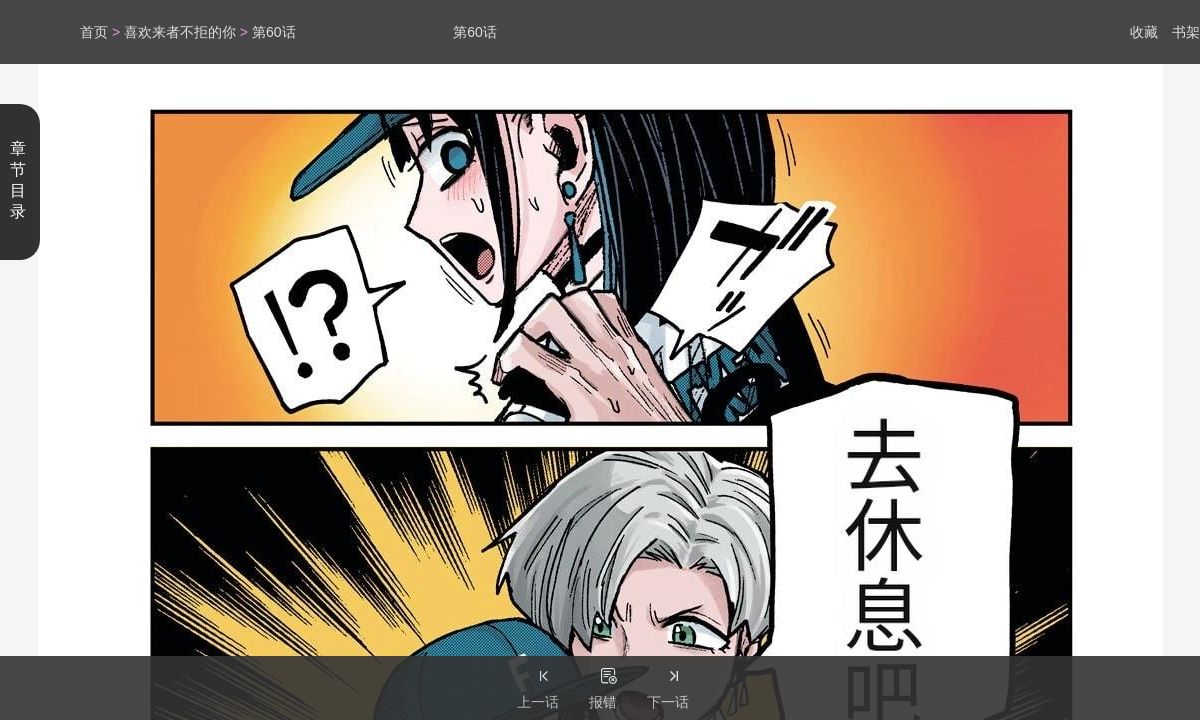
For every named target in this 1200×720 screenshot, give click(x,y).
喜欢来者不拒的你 (180, 32)
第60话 (274, 32)
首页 (94, 32)
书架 (1186, 32)
